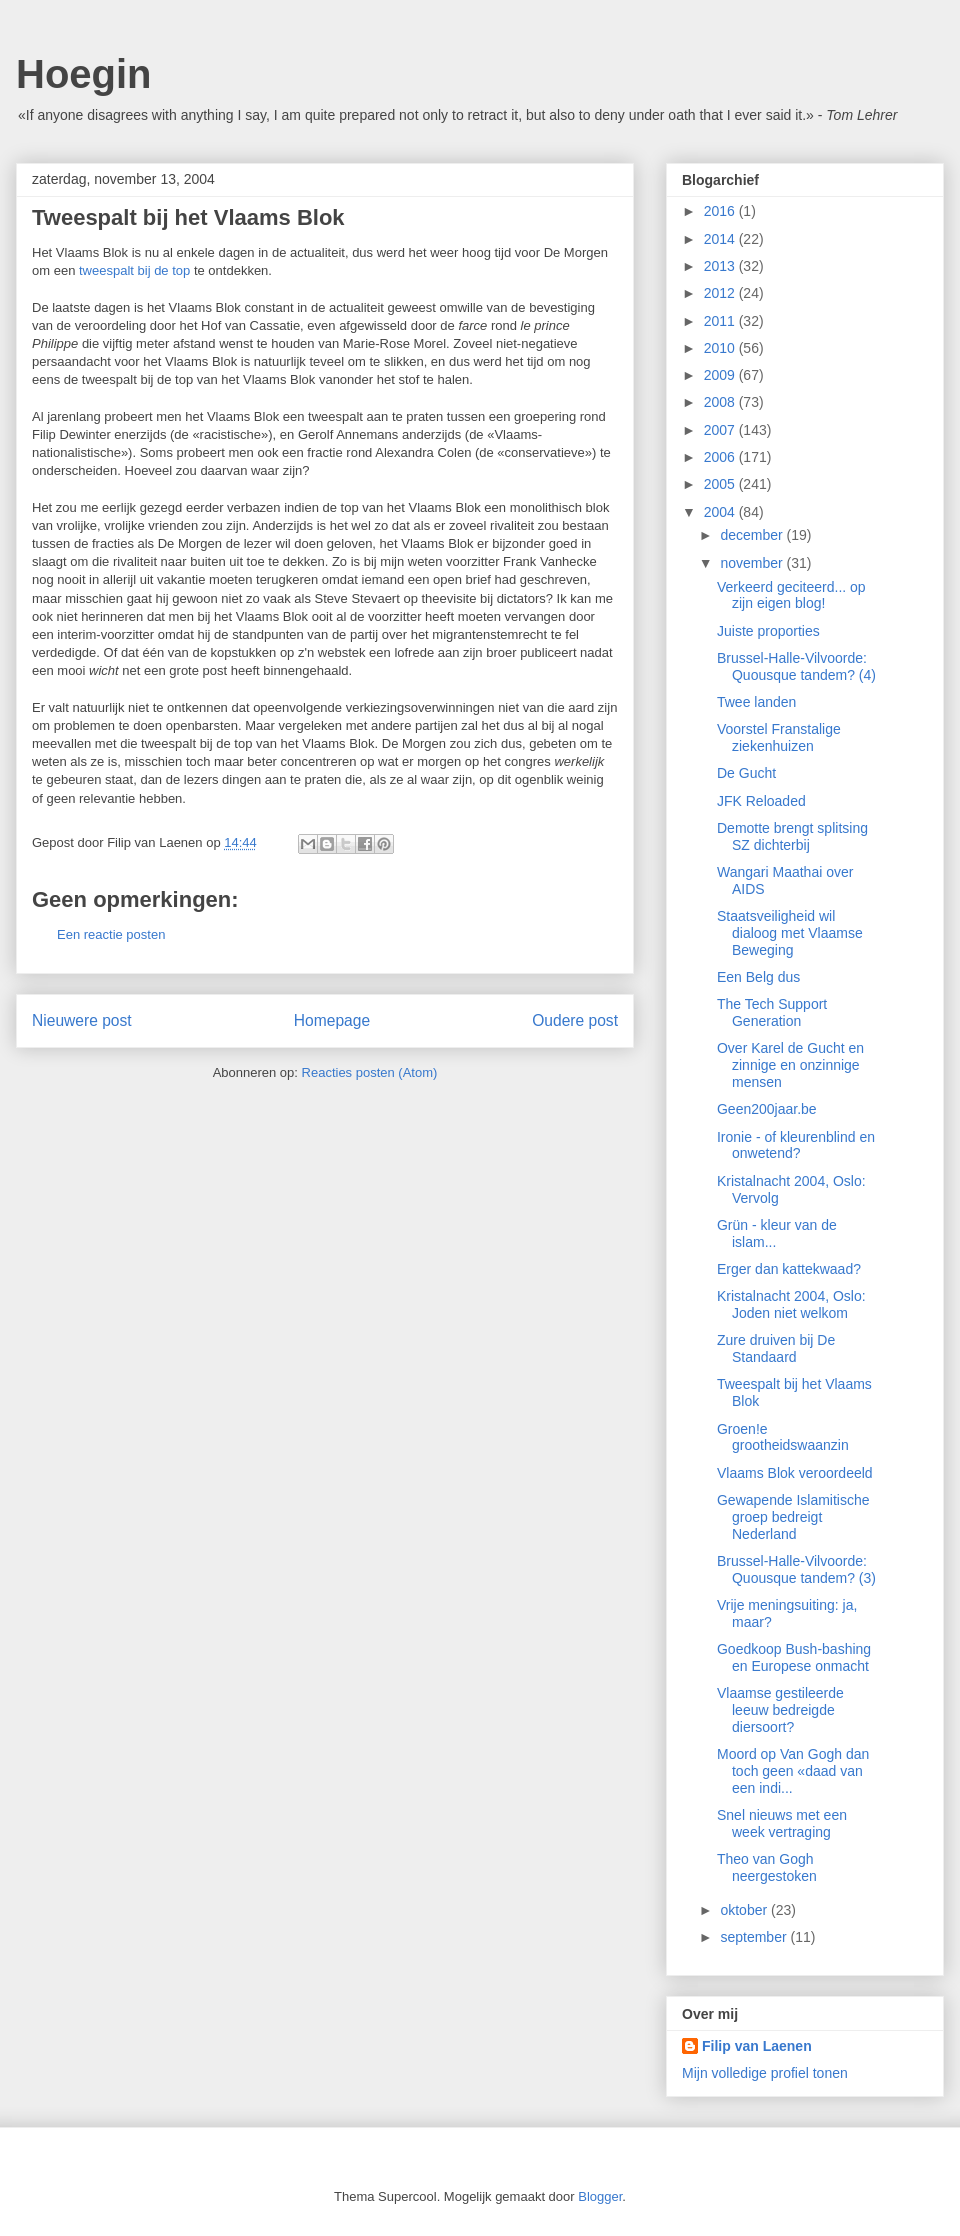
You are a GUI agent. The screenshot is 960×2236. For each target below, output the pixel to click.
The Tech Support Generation (772, 1012)
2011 (721, 321)
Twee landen (756, 702)
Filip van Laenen (757, 2046)
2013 (721, 266)
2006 (721, 457)
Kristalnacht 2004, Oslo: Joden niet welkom (791, 1304)
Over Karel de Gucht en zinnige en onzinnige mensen (790, 1065)
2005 (721, 484)
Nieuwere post (82, 1020)
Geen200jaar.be (767, 1109)
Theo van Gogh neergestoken (767, 1867)
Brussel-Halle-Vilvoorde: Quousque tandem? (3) (796, 1569)
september (755, 1937)
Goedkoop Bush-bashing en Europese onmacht (794, 1657)
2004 (721, 512)
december (753, 535)
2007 (721, 430)
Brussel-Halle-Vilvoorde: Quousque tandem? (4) (796, 666)
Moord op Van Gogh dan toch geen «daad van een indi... (793, 1771)
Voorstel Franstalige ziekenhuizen (779, 737)
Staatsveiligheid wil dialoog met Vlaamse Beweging (790, 933)
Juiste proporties (768, 631)
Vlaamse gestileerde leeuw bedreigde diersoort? (780, 1710)
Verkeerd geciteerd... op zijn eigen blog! (791, 595)
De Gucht (746, 773)
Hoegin (84, 74)
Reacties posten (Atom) (370, 1072)
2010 (721, 348)
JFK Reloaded (761, 801)
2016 (721, 211)
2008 (721, 402)
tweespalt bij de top (134, 270)
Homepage (332, 1020)
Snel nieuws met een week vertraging (782, 1823)
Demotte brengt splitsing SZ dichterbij (792, 836)
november (753, 563)
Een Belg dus (758, 977)
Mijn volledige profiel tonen (765, 2073)
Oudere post (575, 1020)
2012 (721, 293)
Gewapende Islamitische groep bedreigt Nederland (793, 1517)
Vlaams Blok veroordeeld (795, 1473)
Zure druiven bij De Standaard (776, 1348)
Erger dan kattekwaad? (789, 1269)
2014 (721, 239)
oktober (745, 1910)
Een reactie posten (111, 934)
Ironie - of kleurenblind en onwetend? (796, 1145)
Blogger (600, 2196)
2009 (721, 375)
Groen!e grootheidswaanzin (783, 1437)
